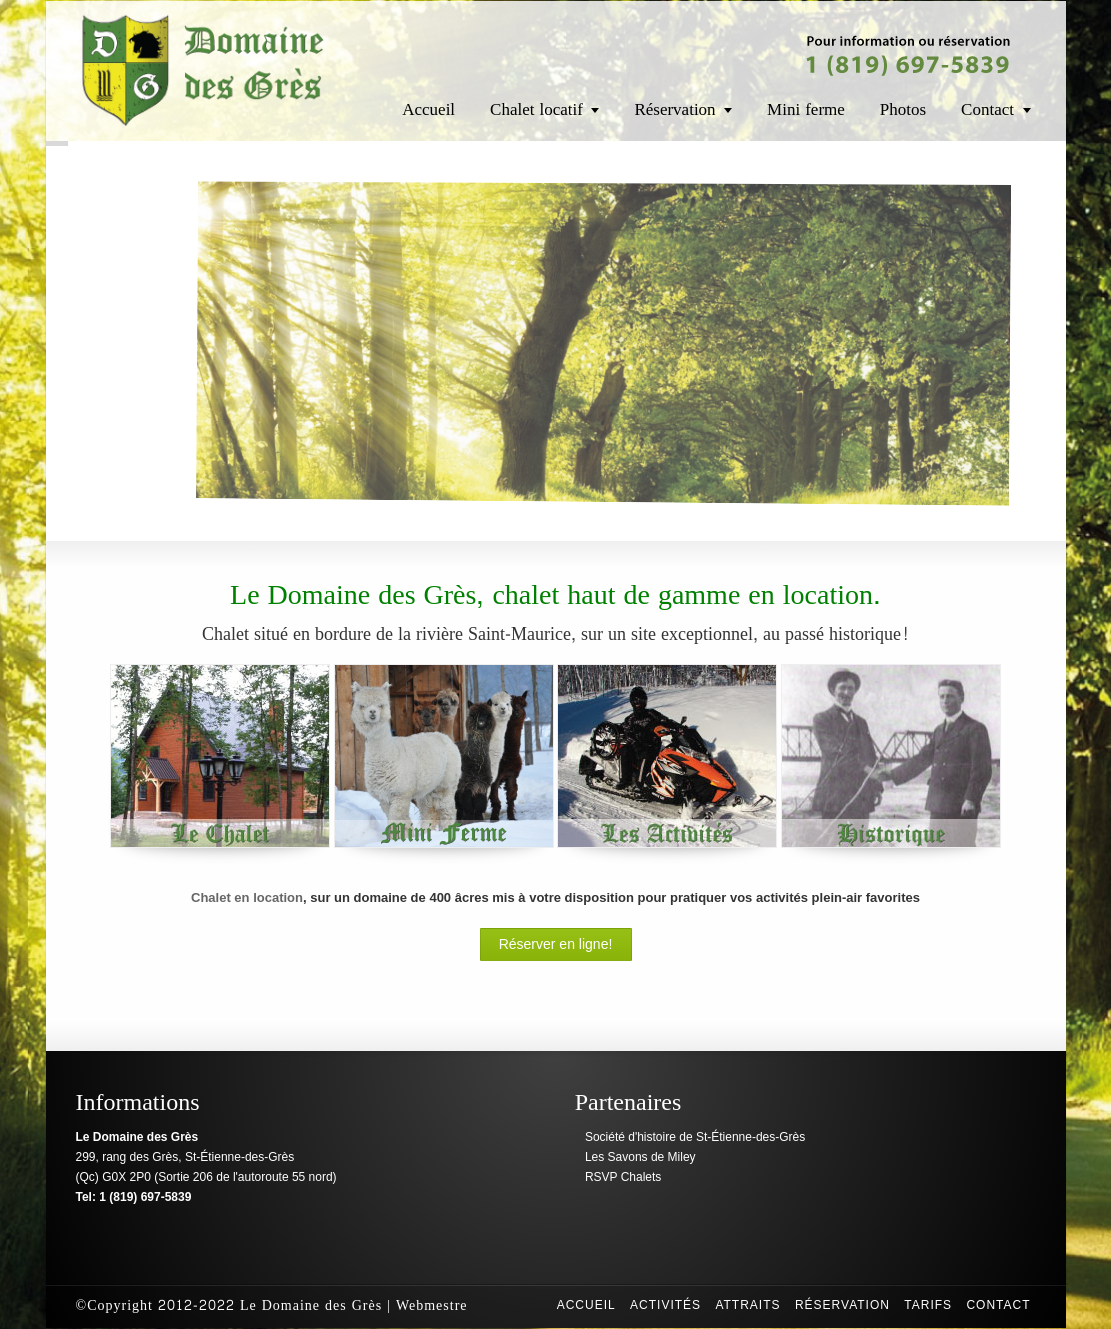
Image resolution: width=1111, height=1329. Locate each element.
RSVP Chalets (623, 1177)
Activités (665, 1305)
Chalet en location (247, 897)
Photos (903, 109)
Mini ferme (806, 109)
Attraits (747, 1305)
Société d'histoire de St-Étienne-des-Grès (695, 1137)
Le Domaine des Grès (311, 1305)
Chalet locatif (536, 109)
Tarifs (928, 1305)
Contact (987, 109)
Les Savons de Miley (640, 1157)
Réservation (674, 109)
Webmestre (432, 1305)
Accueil (428, 109)
